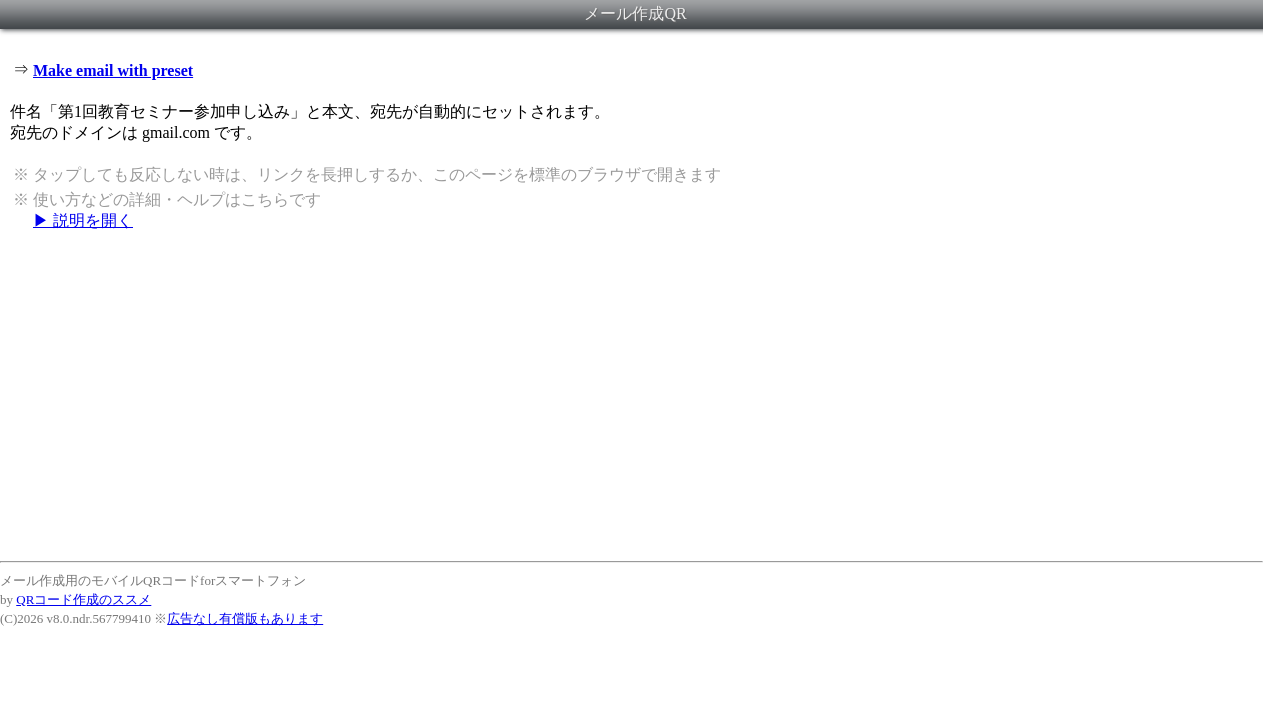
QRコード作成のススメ (83, 599)
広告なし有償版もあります (245, 618)
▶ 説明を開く (83, 220)
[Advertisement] (632, 395)
